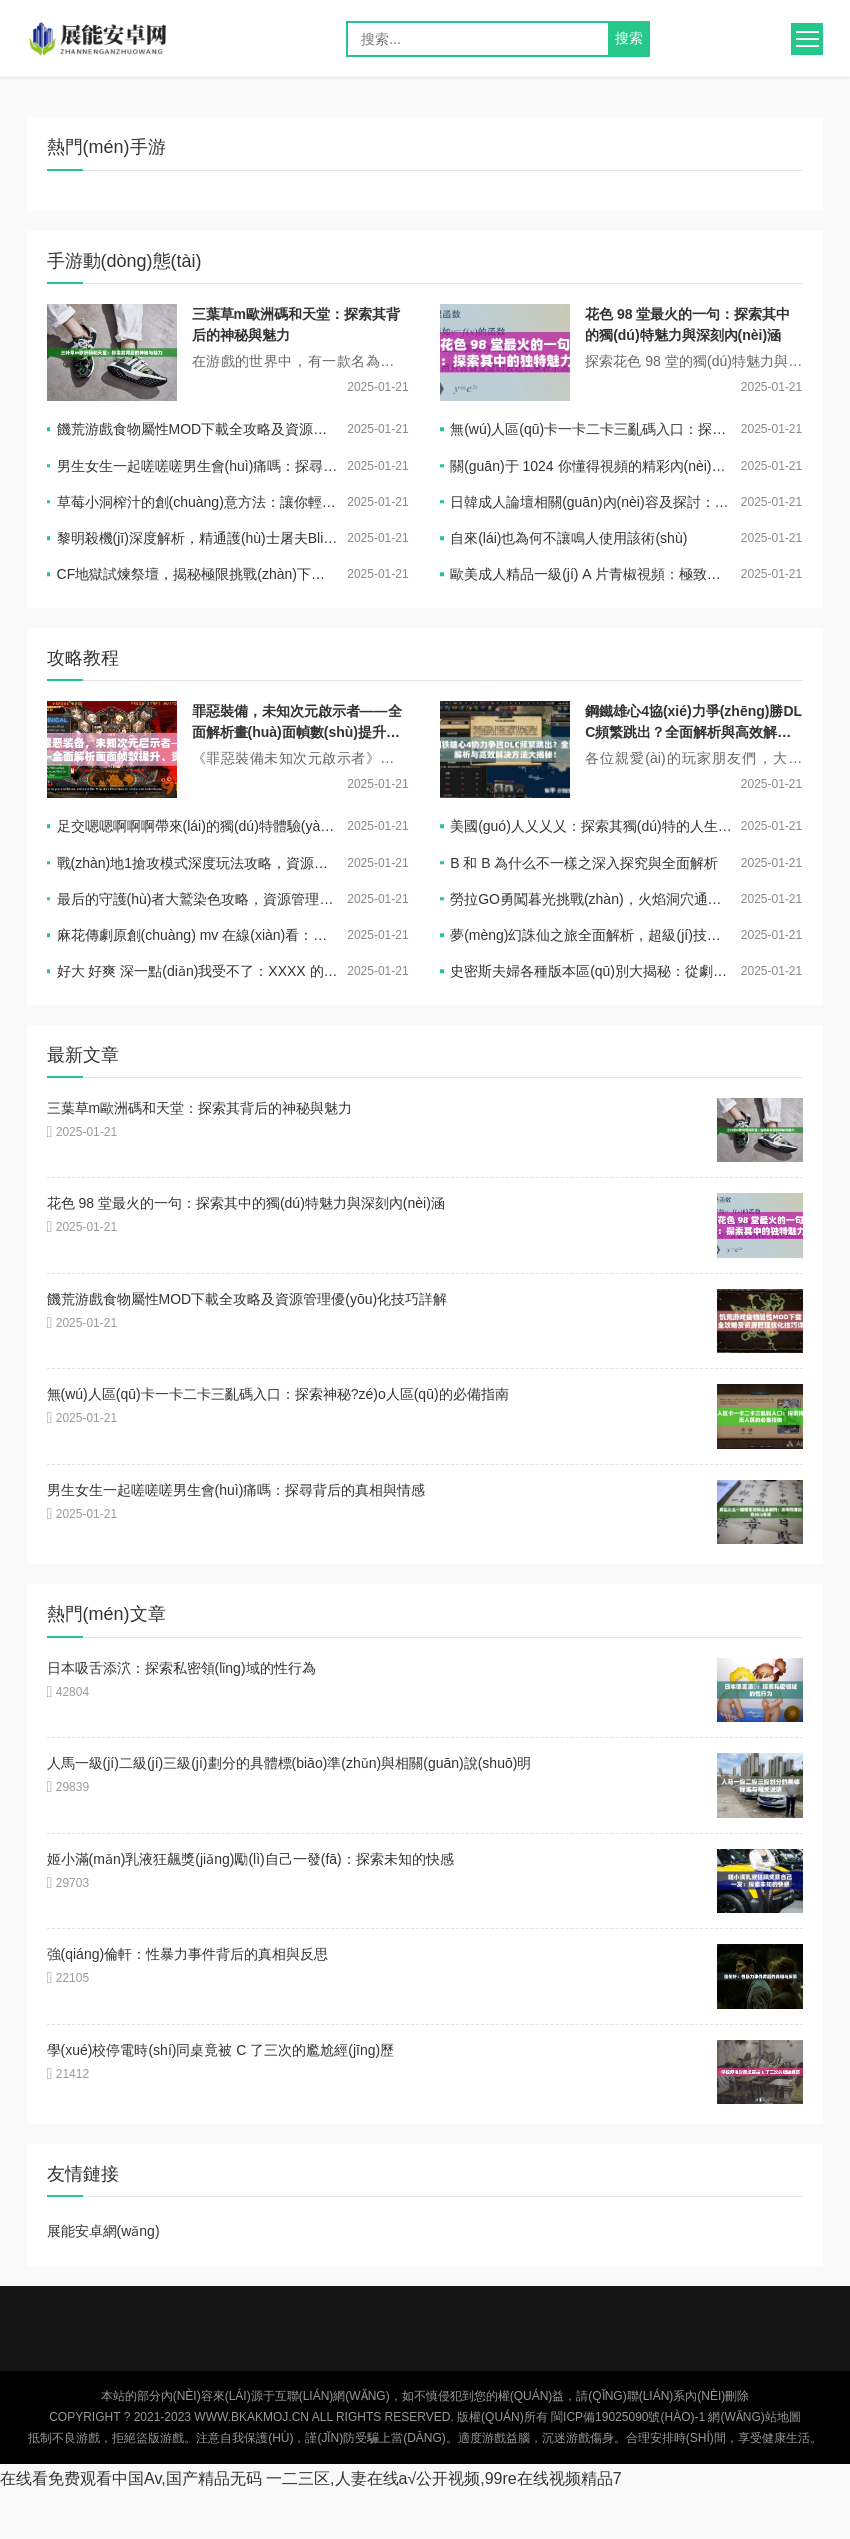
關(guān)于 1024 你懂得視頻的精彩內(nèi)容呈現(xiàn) (591, 466)
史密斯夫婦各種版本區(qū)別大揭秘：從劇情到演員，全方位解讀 (591, 971)
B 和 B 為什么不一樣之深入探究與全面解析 (584, 863)
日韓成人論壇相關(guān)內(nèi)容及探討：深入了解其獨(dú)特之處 (591, 502)
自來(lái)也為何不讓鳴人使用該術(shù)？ (568, 538)
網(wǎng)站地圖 (754, 2417)
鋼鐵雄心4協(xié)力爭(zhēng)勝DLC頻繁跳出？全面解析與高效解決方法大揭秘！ (693, 732)
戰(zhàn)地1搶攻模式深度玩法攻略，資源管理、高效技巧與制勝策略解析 (198, 863)
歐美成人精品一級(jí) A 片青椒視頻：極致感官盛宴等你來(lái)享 (591, 574)
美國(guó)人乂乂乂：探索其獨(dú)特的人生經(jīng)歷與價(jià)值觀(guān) (591, 826)
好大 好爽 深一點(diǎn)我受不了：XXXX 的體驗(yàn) (198, 971)
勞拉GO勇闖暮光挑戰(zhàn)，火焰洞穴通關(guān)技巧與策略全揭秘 (591, 899)
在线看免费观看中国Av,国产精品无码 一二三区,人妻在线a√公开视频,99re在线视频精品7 (311, 2478)
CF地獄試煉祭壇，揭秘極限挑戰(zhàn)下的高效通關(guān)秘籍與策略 (198, 574)
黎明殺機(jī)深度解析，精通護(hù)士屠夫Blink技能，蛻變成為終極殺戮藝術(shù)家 (198, 538)
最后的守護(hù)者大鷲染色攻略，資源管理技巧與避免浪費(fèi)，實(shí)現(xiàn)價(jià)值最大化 (198, 899)
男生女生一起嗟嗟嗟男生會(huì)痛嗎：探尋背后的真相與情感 (198, 466)
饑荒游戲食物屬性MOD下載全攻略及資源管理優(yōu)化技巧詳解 (198, 429)
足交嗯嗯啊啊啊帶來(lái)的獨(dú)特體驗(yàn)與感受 (198, 826)
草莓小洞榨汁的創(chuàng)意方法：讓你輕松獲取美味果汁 (198, 502)
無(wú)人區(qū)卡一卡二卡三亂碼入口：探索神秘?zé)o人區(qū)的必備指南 (591, 429)
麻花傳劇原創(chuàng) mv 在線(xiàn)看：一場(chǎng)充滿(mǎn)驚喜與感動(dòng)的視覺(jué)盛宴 (198, 935)
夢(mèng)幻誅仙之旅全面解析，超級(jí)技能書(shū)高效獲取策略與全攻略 (591, 935)
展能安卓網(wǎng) (116, 39)
